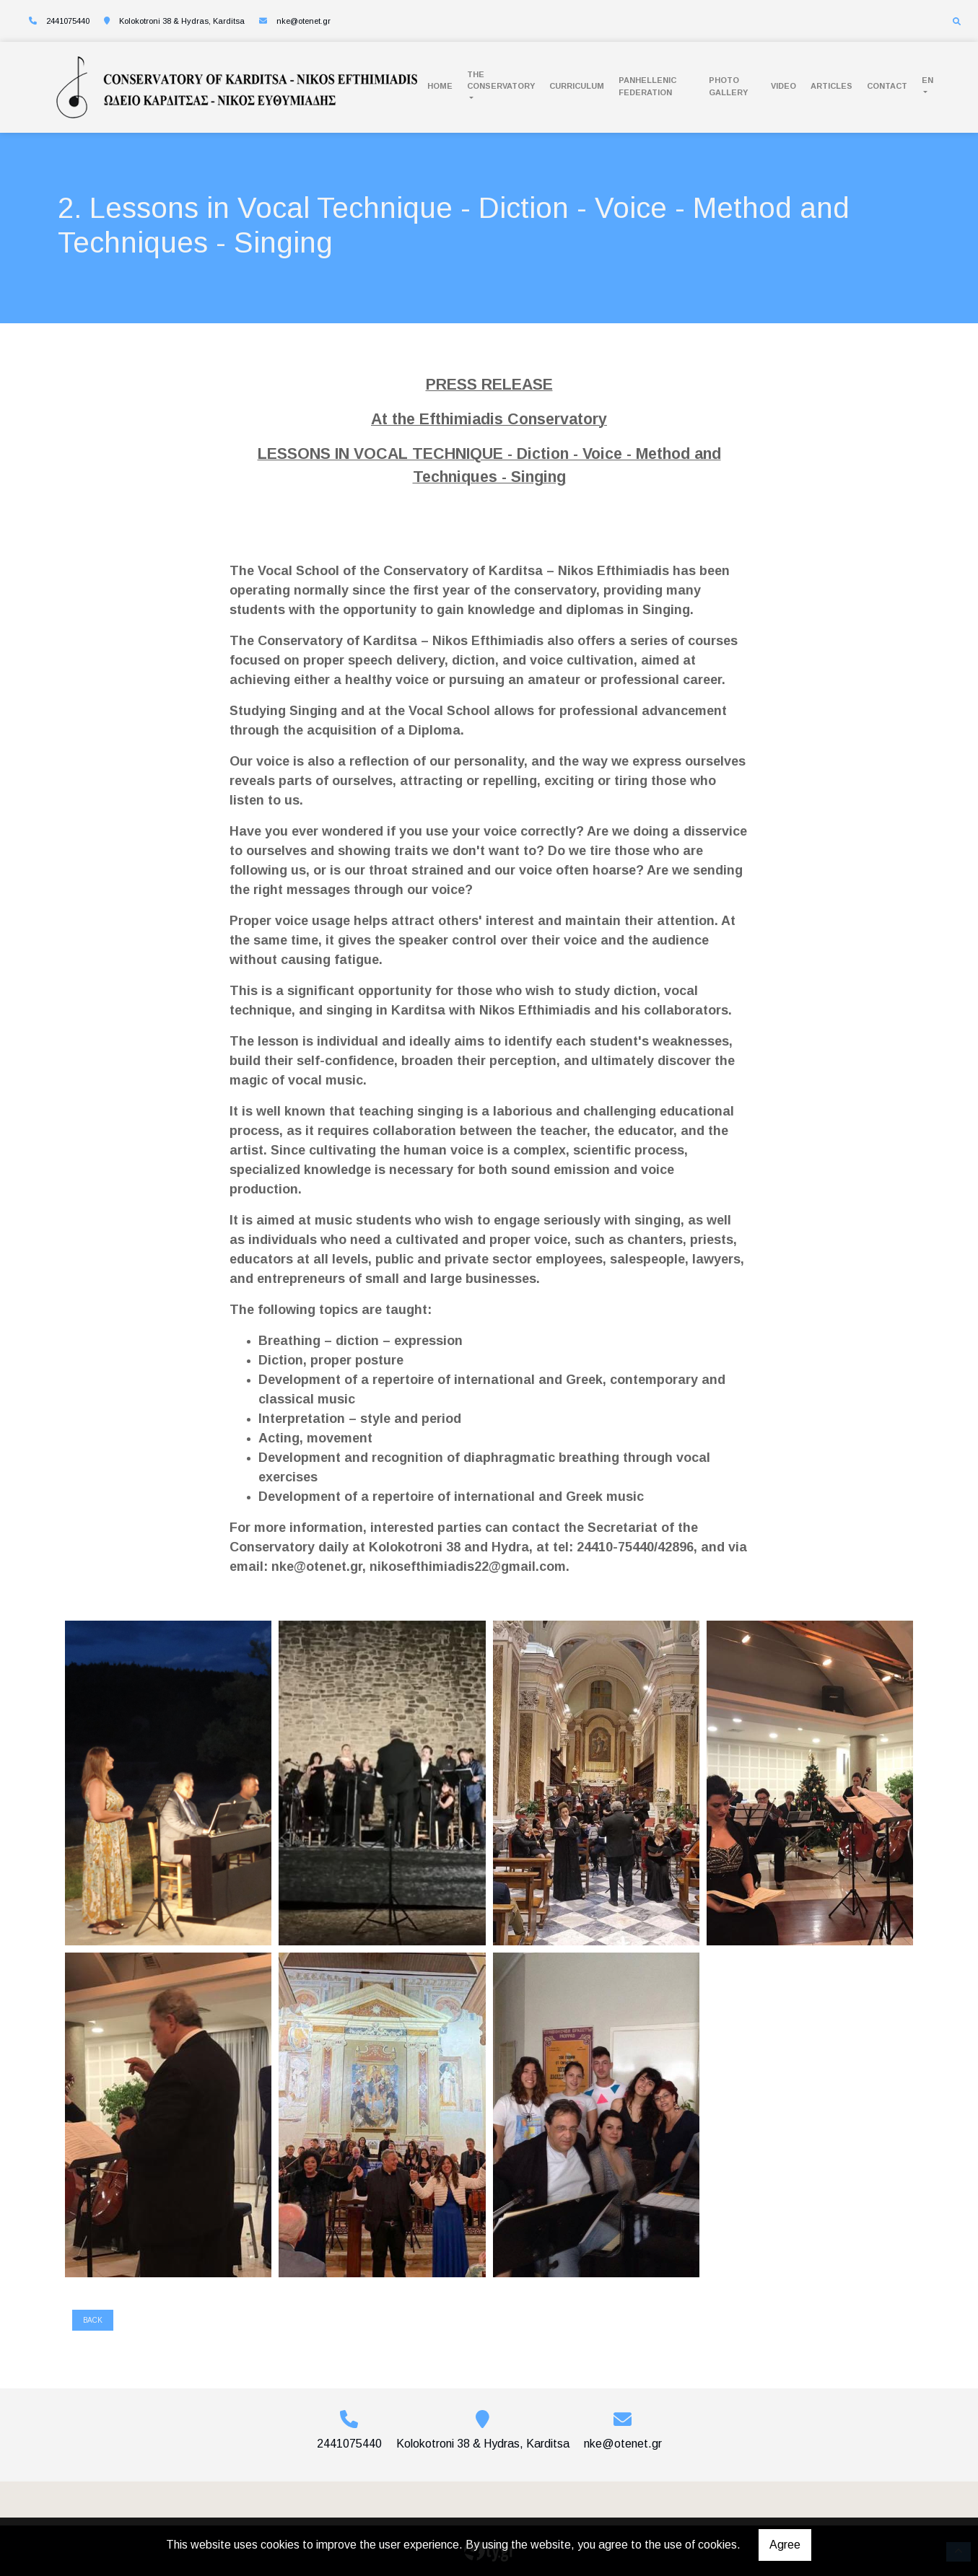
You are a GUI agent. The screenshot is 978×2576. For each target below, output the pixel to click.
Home (440, 86)
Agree (784, 2544)
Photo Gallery (728, 86)
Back (92, 2320)
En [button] (927, 80)
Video (783, 86)
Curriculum (576, 86)
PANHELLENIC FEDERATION (647, 86)
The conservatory (501, 80)
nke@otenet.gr (303, 21)
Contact (887, 86)
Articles (831, 86)
